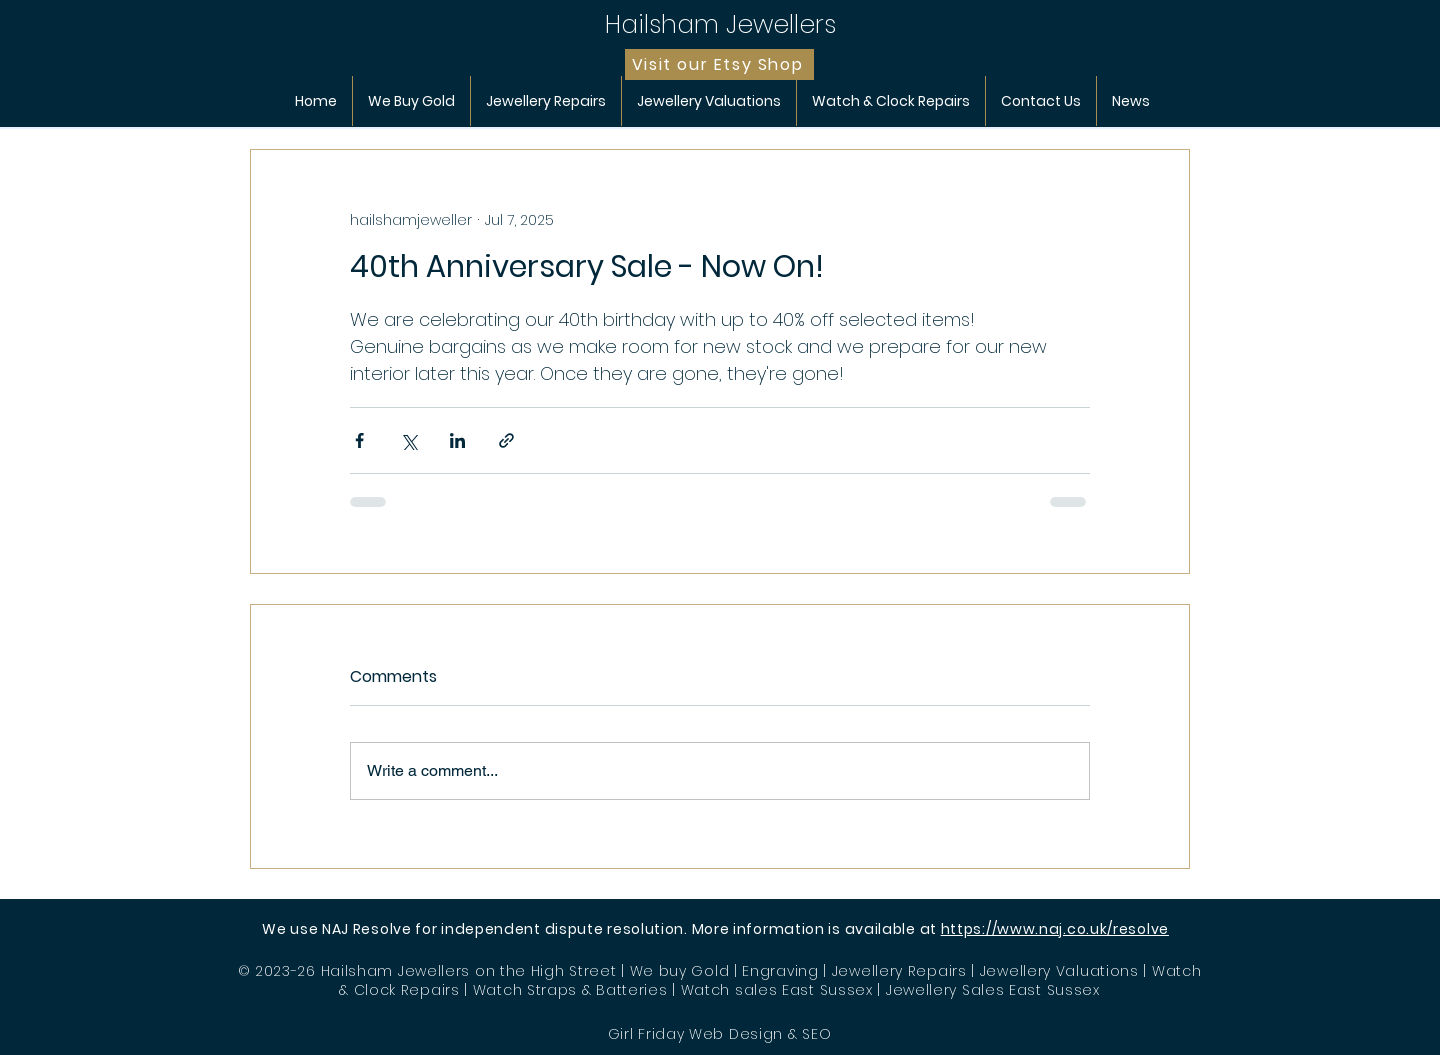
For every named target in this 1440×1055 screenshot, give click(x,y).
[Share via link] (506, 440)
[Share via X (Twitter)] (408, 440)
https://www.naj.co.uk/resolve (1055, 929)
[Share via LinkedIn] (457, 440)
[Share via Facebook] (359, 440)
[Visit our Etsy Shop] (719, 64)
